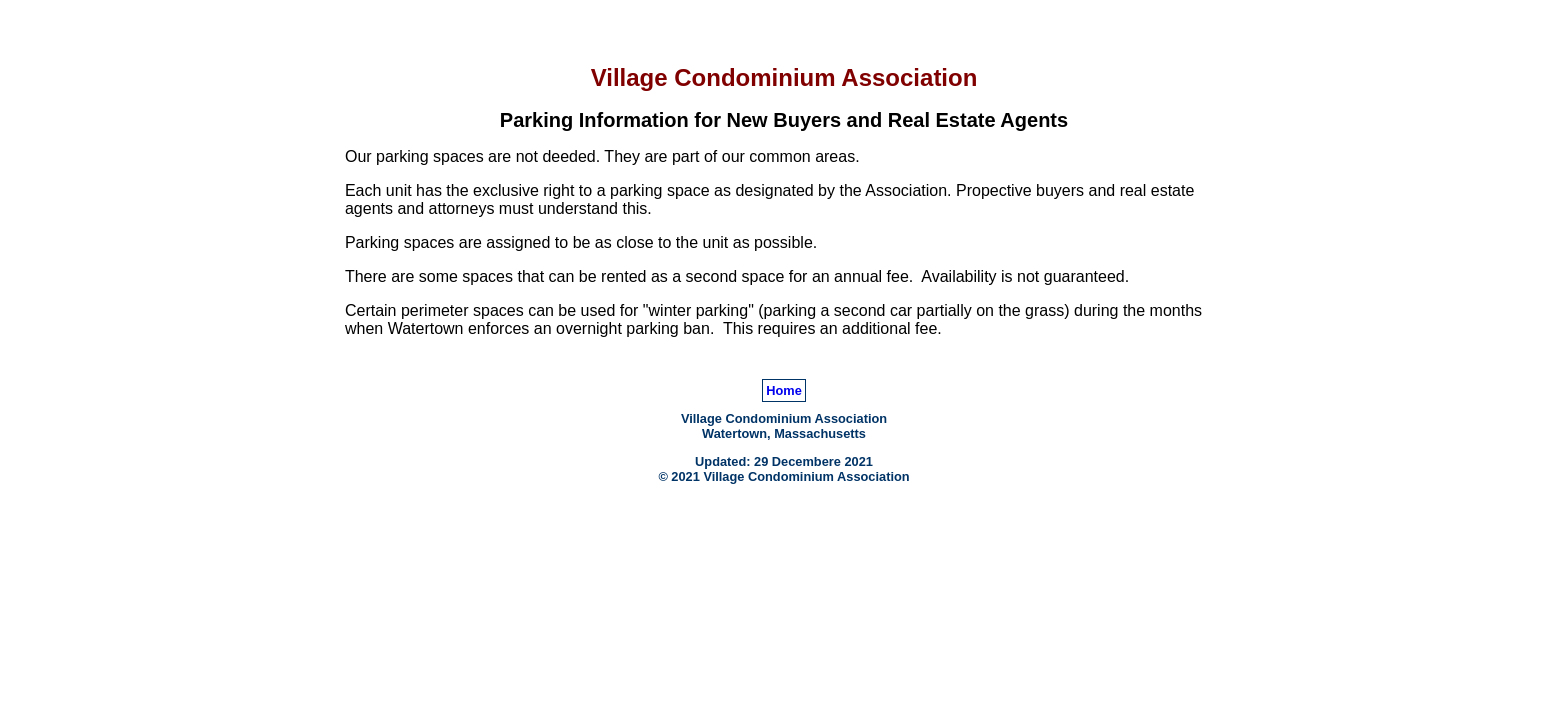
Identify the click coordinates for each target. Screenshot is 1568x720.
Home (784, 390)
